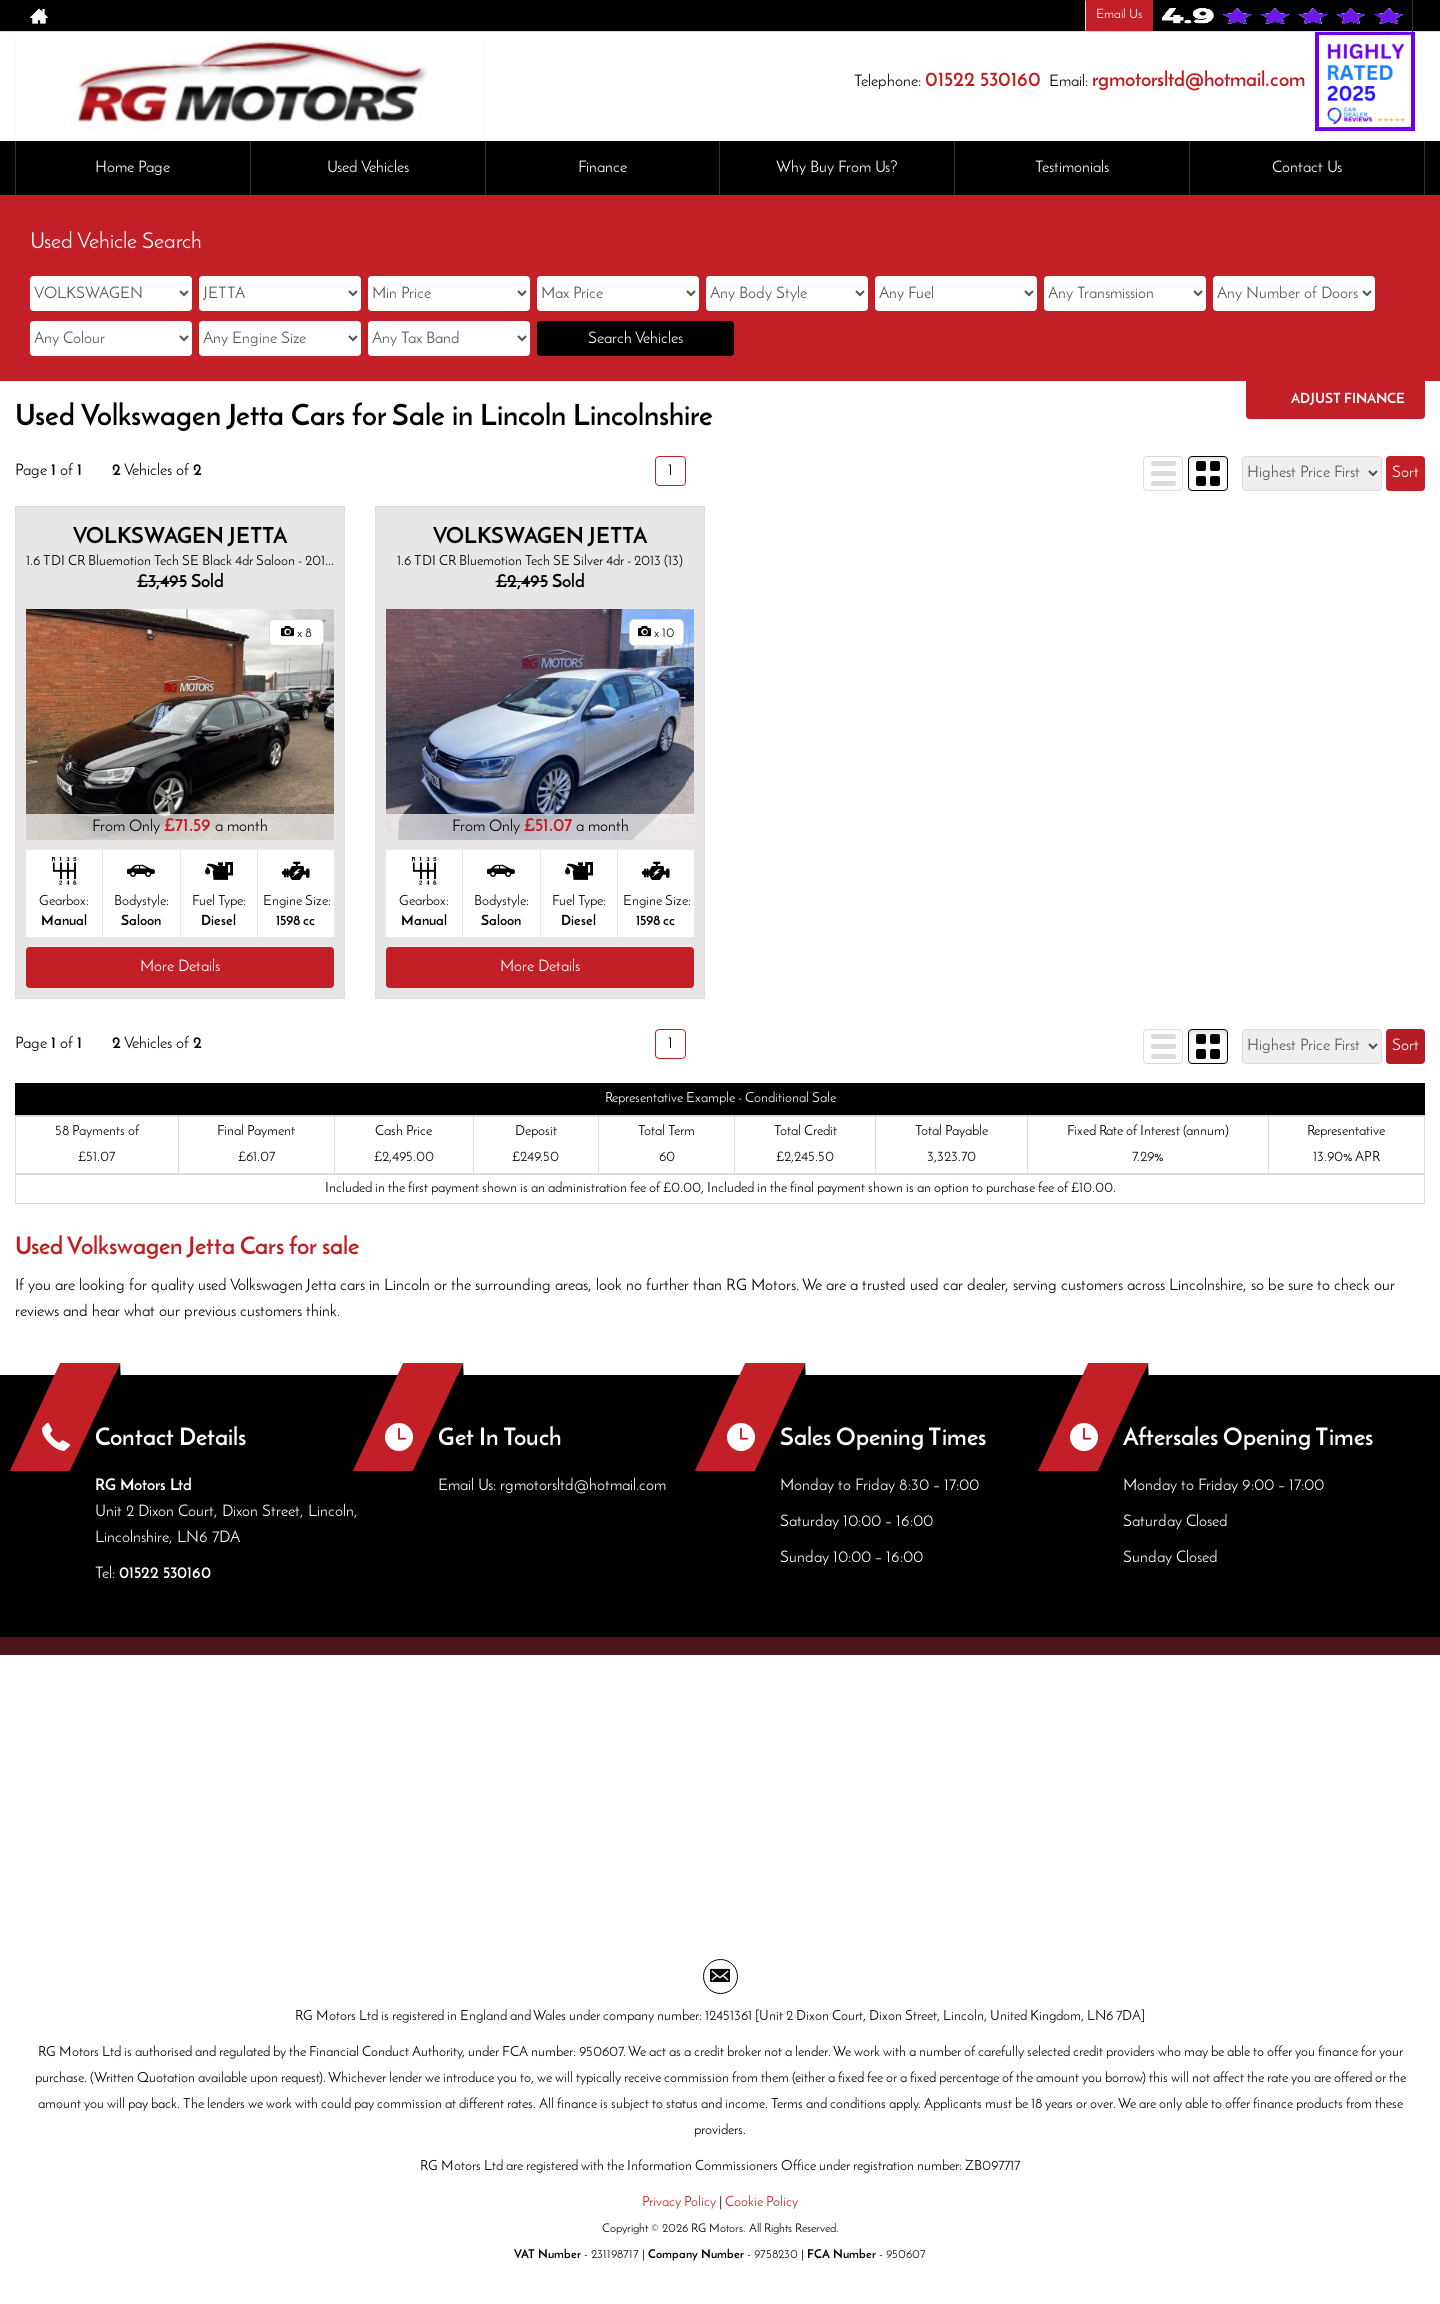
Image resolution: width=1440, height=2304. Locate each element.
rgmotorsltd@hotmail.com (1198, 81)
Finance (602, 168)
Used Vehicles (368, 168)
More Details (180, 967)
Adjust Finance (1348, 399)
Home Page (132, 168)
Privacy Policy (679, 2202)
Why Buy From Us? (837, 168)
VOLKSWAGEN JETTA (180, 537)
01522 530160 (983, 81)
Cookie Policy (761, 2202)
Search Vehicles (635, 339)
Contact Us (1307, 168)
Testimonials (1072, 168)
